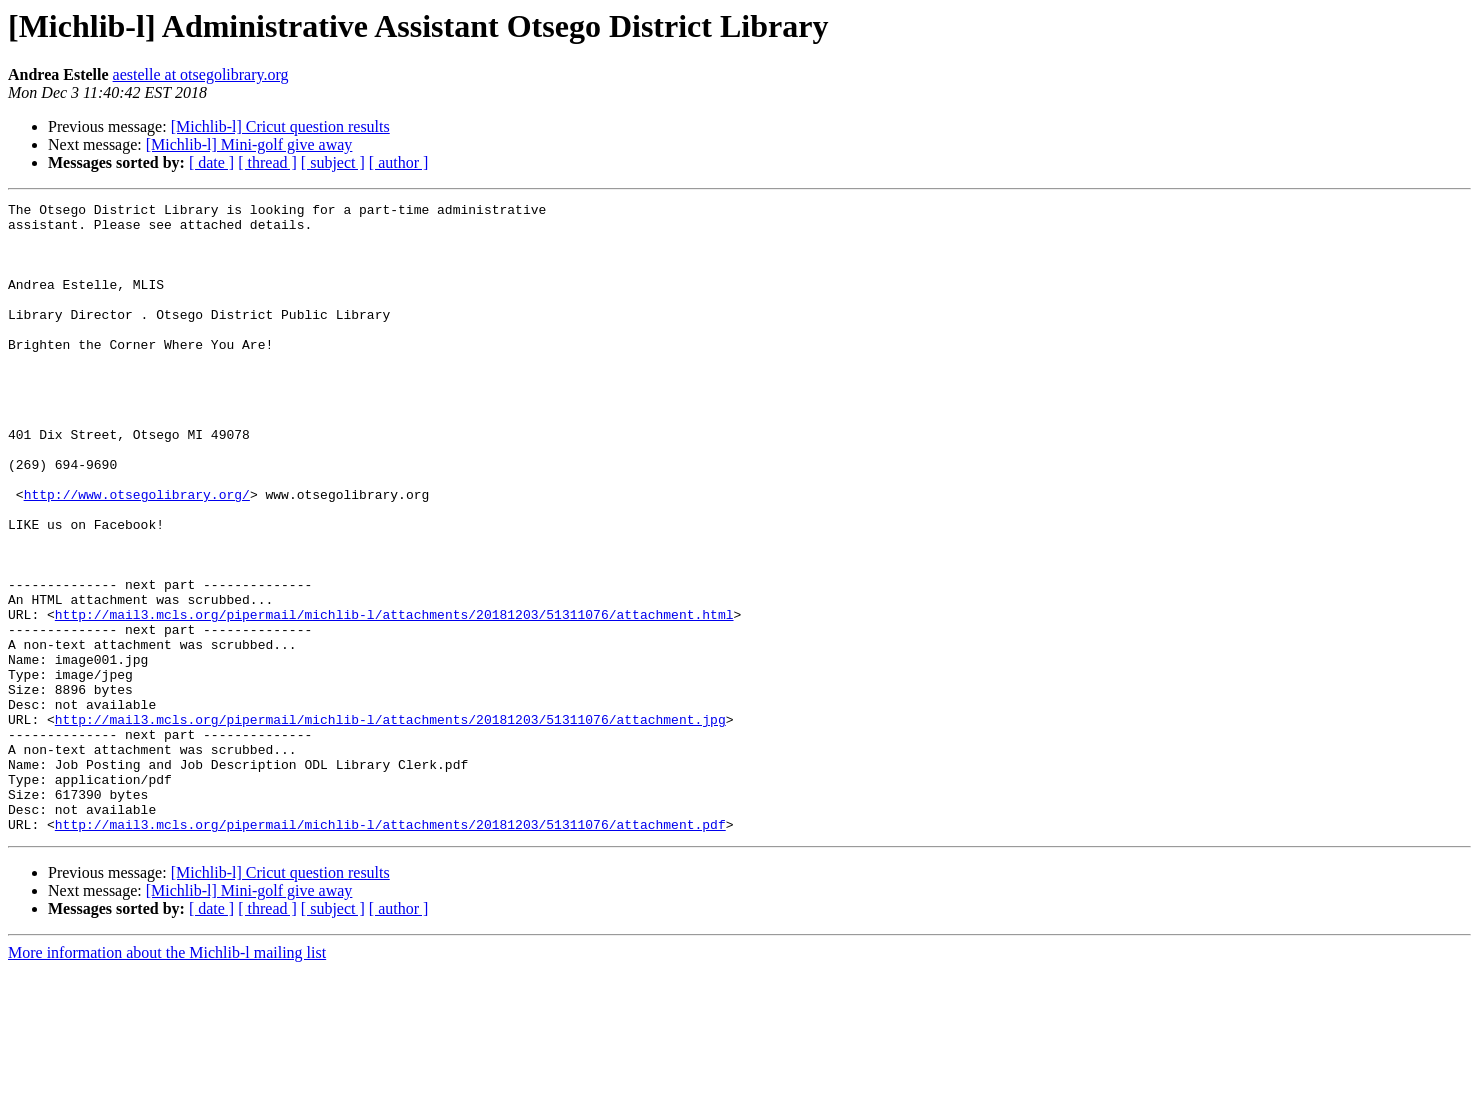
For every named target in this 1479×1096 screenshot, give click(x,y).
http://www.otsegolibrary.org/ (137, 554)
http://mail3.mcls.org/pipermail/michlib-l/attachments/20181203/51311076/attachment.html (394, 698)
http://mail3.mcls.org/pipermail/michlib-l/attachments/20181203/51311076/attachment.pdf (390, 950)
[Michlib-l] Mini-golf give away (249, 144)
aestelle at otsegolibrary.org (201, 74)
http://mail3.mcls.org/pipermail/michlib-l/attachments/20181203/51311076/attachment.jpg (390, 824)
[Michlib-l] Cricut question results (280, 126)
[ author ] (399, 162)
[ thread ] (267, 162)
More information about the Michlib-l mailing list (167, 1078)
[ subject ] (333, 162)
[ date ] (211, 162)
